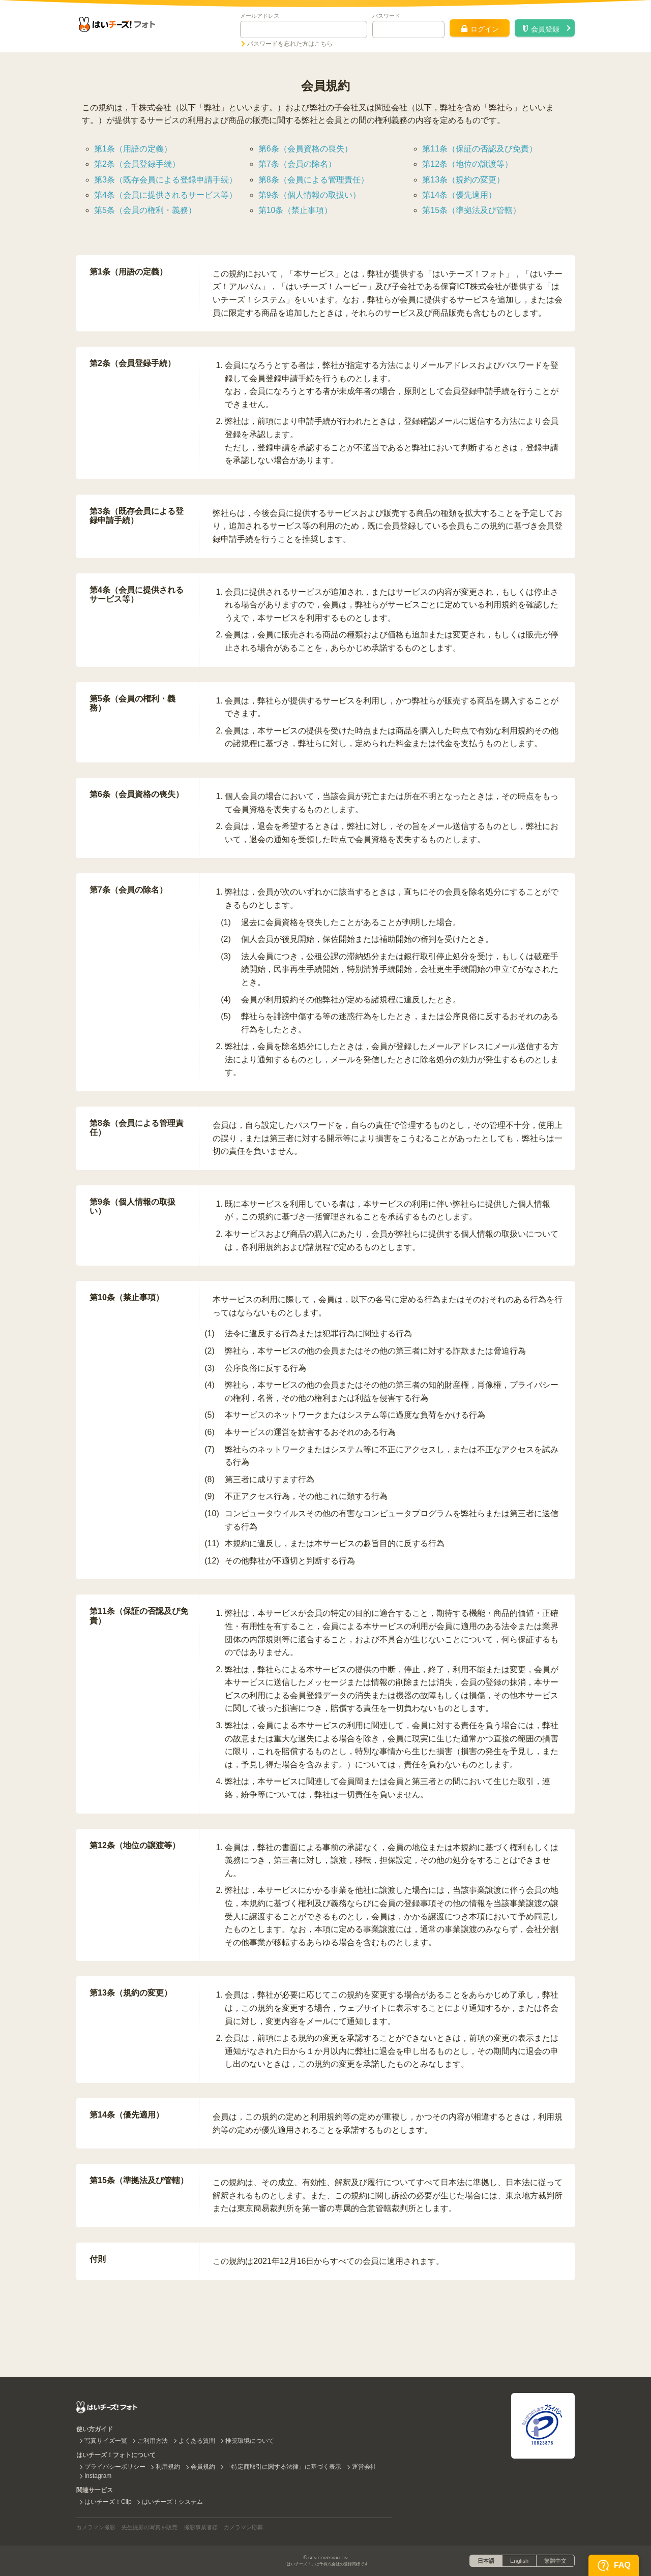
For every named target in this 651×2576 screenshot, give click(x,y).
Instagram (97, 2475)
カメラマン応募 (243, 2527)
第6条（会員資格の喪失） (305, 148)
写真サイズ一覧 (105, 2440)
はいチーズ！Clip (108, 2501)
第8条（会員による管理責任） (313, 179)
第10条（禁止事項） (295, 210)
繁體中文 (555, 2561)
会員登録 (541, 29)
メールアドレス (259, 16)
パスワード (386, 16)
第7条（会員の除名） (297, 164)
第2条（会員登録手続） (137, 164)
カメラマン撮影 (95, 2527)
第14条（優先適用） (459, 195)
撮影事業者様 (201, 2527)
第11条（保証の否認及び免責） (479, 148)
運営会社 (364, 2466)
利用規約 (168, 2466)
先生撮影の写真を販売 (149, 2527)
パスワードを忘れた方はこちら (290, 43)
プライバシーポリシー (114, 2466)
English (519, 2561)
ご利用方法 (152, 2440)
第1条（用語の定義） (133, 148)
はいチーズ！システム (172, 2501)
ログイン (480, 29)
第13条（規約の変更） (463, 179)
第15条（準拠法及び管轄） (471, 210)
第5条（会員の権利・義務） (145, 210)
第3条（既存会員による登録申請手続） (165, 179)
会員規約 (203, 2466)
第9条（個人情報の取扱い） (309, 195)
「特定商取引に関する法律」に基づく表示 (283, 2466)
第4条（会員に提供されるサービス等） (165, 195)
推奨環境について (249, 2440)
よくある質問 (197, 2440)
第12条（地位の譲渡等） (467, 164)
